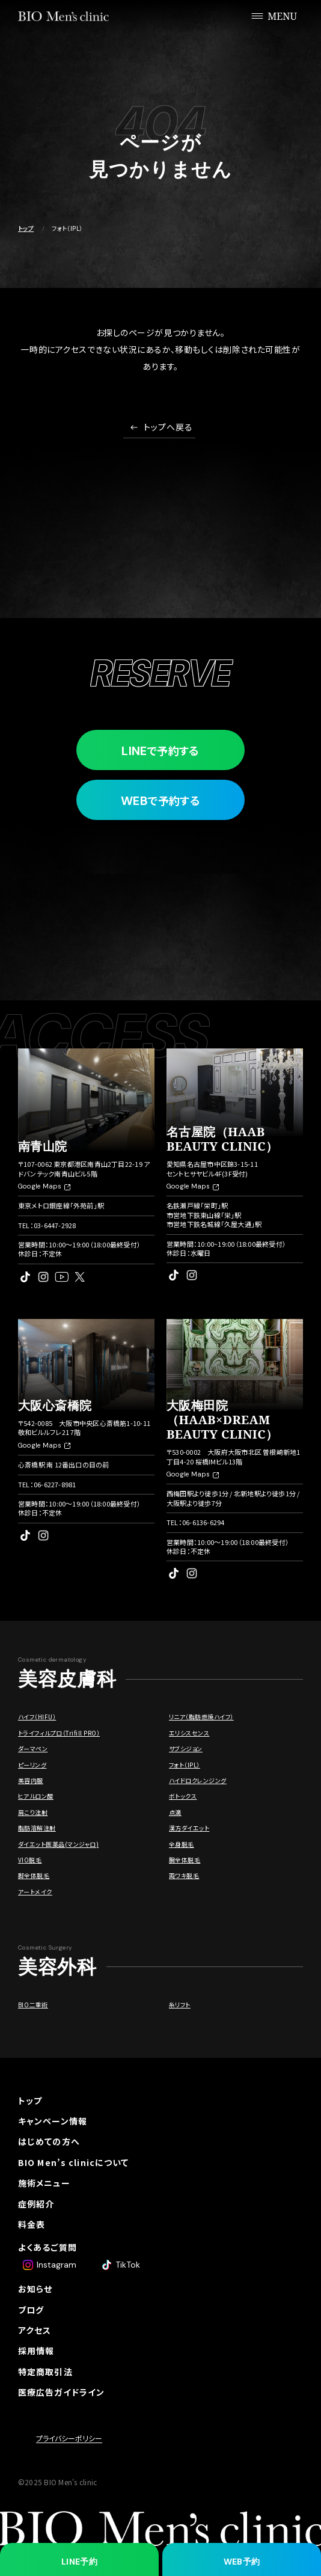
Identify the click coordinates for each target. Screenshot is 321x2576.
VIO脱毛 (29, 1859)
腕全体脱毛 (184, 1859)
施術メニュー (44, 2183)
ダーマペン (32, 1748)
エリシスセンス (189, 1732)
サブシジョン (186, 1748)
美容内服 (30, 1780)
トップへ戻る (169, 428)
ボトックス (183, 1795)
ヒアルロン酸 (36, 1795)
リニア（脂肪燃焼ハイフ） (201, 1716)
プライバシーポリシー (69, 2438)
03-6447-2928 (55, 1225)
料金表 (31, 2224)
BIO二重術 (33, 2004)
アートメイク (35, 1891)
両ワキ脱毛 (184, 1875)
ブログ (31, 2310)
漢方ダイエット (189, 1827)
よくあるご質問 (47, 2247)
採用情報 (36, 2351)
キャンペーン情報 (52, 2121)
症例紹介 (36, 2204)
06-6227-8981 (55, 1484)
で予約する (160, 750)
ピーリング (32, 1764)
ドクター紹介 (44, 2268)
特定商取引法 (45, 2372)
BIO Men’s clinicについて (73, 2162)
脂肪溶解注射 (37, 1827)
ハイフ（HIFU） (37, 1716)
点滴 (175, 1812)
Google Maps (44, 1186)
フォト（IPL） (184, 1764)
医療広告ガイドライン (61, 2392)
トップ (26, 228)
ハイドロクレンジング (198, 1780)
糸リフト (180, 2004)
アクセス (34, 2330)
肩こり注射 (32, 1812)
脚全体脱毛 (33, 1875)
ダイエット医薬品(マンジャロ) (58, 1844)
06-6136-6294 (203, 1522)
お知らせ (35, 2289)
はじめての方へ (49, 2141)
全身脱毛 (181, 1844)
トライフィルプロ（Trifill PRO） (59, 1732)
